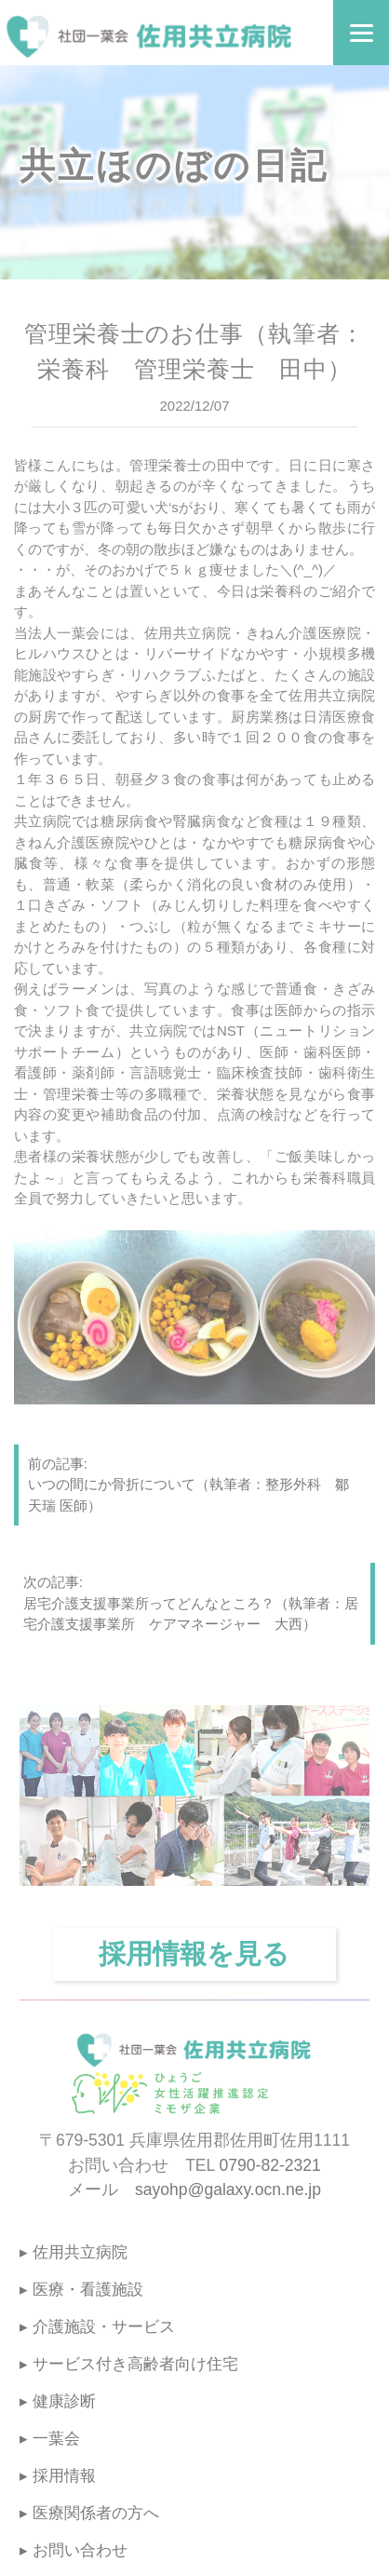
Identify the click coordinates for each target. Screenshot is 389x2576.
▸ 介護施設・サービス (97, 2327)
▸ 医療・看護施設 (81, 2289)
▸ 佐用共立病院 (73, 2252)
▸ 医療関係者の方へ (89, 2513)
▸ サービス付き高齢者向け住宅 (129, 2364)
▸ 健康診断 (58, 2401)
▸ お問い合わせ (73, 2550)
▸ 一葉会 (50, 2438)
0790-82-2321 (270, 2165)
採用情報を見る (194, 1954)
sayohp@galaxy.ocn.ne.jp (228, 2189)
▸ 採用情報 (58, 2476)
